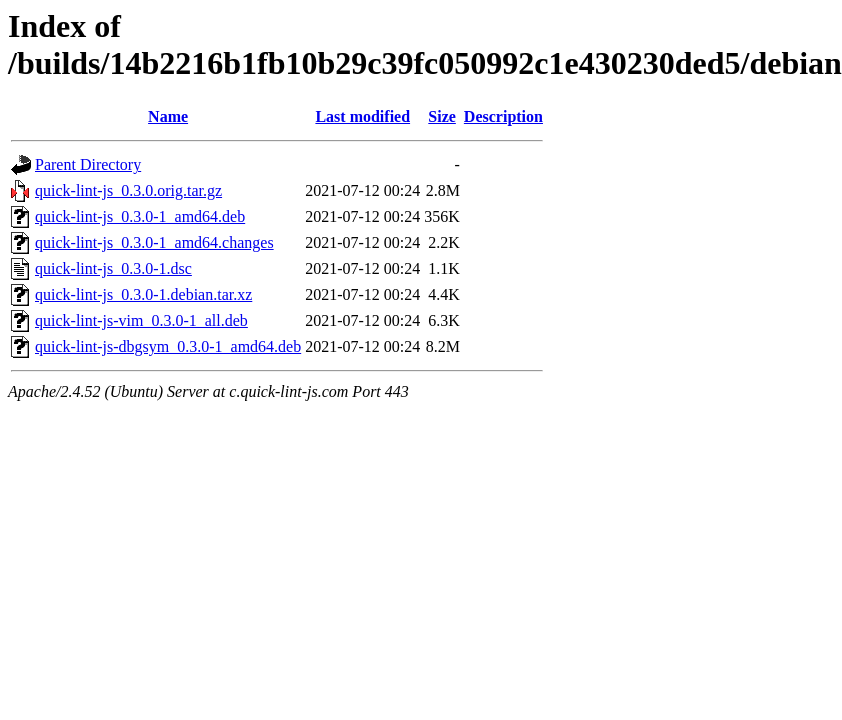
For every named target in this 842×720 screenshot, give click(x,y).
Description (503, 116)
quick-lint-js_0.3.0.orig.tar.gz (128, 190)
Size (442, 116)
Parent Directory (88, 164)
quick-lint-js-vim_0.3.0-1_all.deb (141, 320)
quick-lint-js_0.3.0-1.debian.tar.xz (143, 294)
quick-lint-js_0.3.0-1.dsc (113, 268)
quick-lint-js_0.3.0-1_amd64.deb (140, 216)
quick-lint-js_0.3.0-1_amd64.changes (154, 242)
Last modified (362, 116)
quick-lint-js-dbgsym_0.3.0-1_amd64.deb (168, 346)
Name (168, 116)
